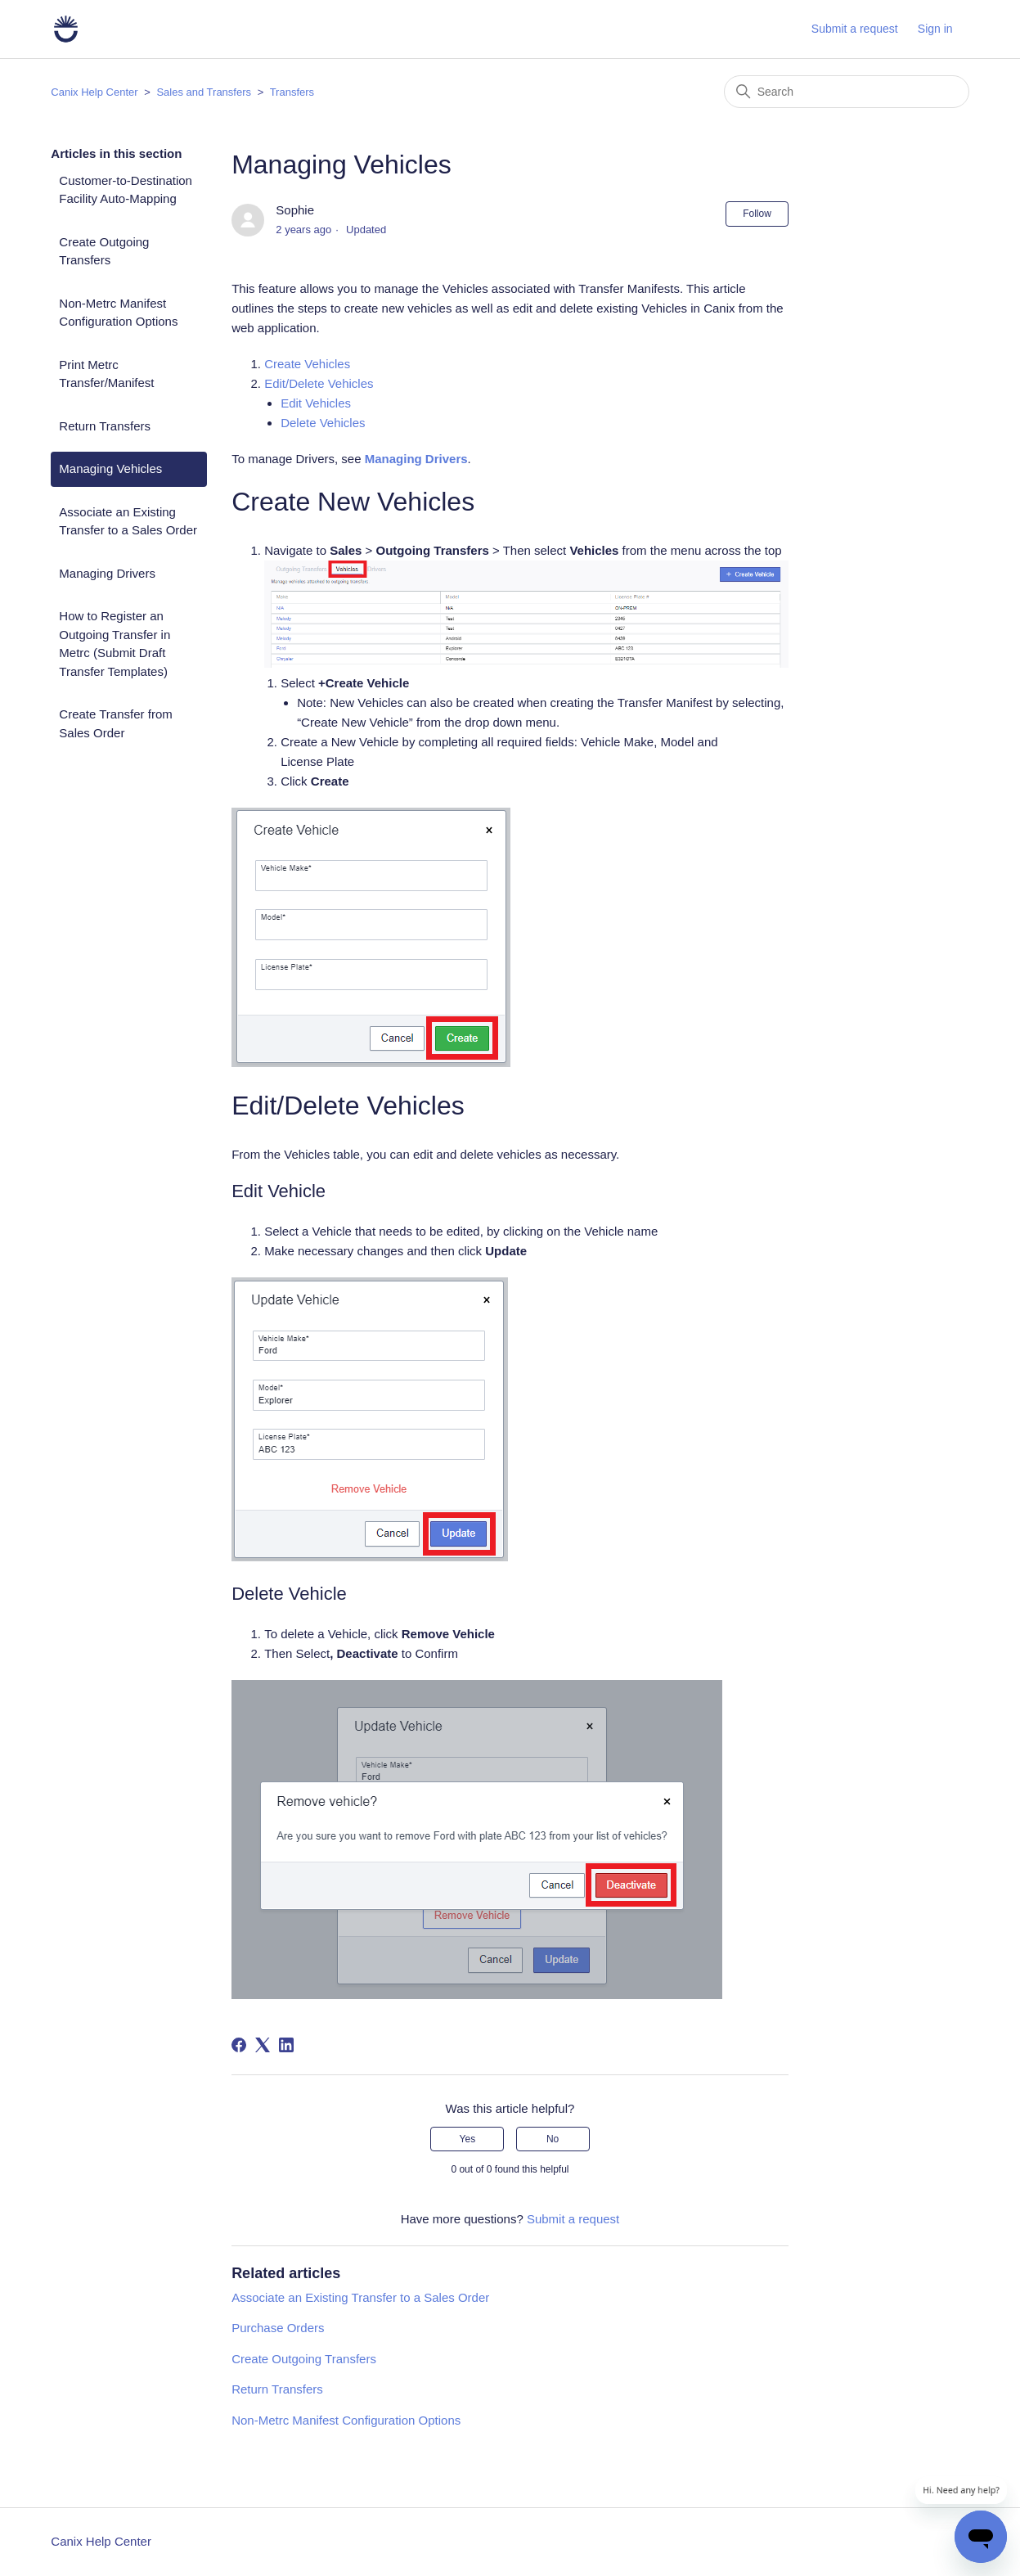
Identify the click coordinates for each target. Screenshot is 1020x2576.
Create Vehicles (307, 364)
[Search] (846, 91)
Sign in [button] (935, 28)
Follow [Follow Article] (757, 213)
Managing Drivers (107, 573)
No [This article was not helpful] (552, 2139)
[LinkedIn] (286, 2045)
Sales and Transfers (203, 92)
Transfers (292, 92)
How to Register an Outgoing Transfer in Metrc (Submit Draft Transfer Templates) (114, 643)
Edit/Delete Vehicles (318, 383)
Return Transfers (105, 426)
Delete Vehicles (323, 423)
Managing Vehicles (110, 468)
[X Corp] (262, 2045)
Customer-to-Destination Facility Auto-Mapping (125, 189)
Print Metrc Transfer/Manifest (106, 374)
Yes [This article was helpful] (468, 2139)
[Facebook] (238, 2045)
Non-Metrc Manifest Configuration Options (118, 312)
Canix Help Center (94, 92)
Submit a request (854, 28)
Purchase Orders (277, 2328)
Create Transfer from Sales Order (115, 723)
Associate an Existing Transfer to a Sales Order (128, 521)
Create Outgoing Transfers (104, 251)
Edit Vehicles (316, 403)
